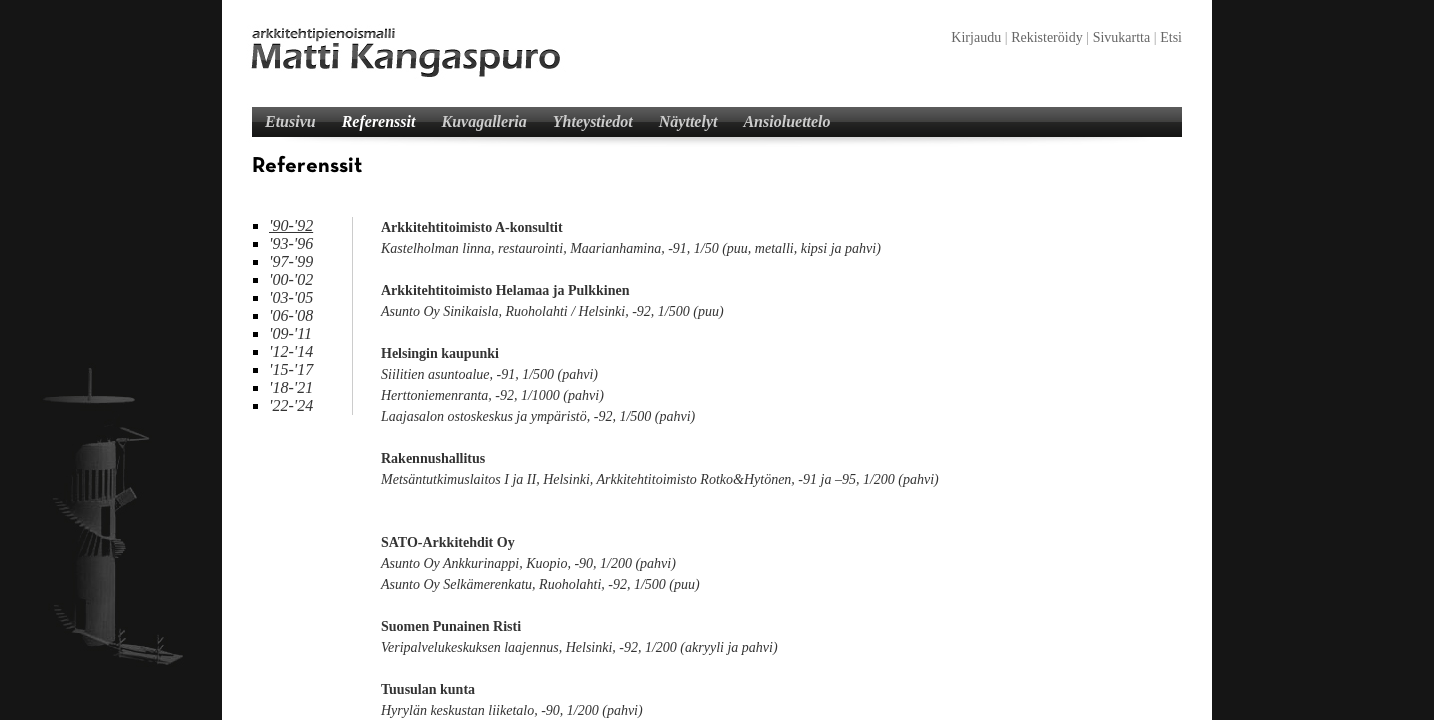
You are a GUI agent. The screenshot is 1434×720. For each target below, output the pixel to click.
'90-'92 (291, 225)
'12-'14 (291, 351)
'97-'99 (291, 261)
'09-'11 (290, 333)
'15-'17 (291, 369)
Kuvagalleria (483, 121)
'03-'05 (291, 297)
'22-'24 (291, 405)
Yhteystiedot (593, 121)
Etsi (1171, 37)
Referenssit (379, 121)
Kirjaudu (976, 37)
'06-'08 (291, 315)
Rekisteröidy (1047, 37)
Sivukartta (1122, 37)
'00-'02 (291, 279)
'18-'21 (291, 387)
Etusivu (290, 121)
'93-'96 (291, 243)
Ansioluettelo (786, 121)
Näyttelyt (688, 121)
